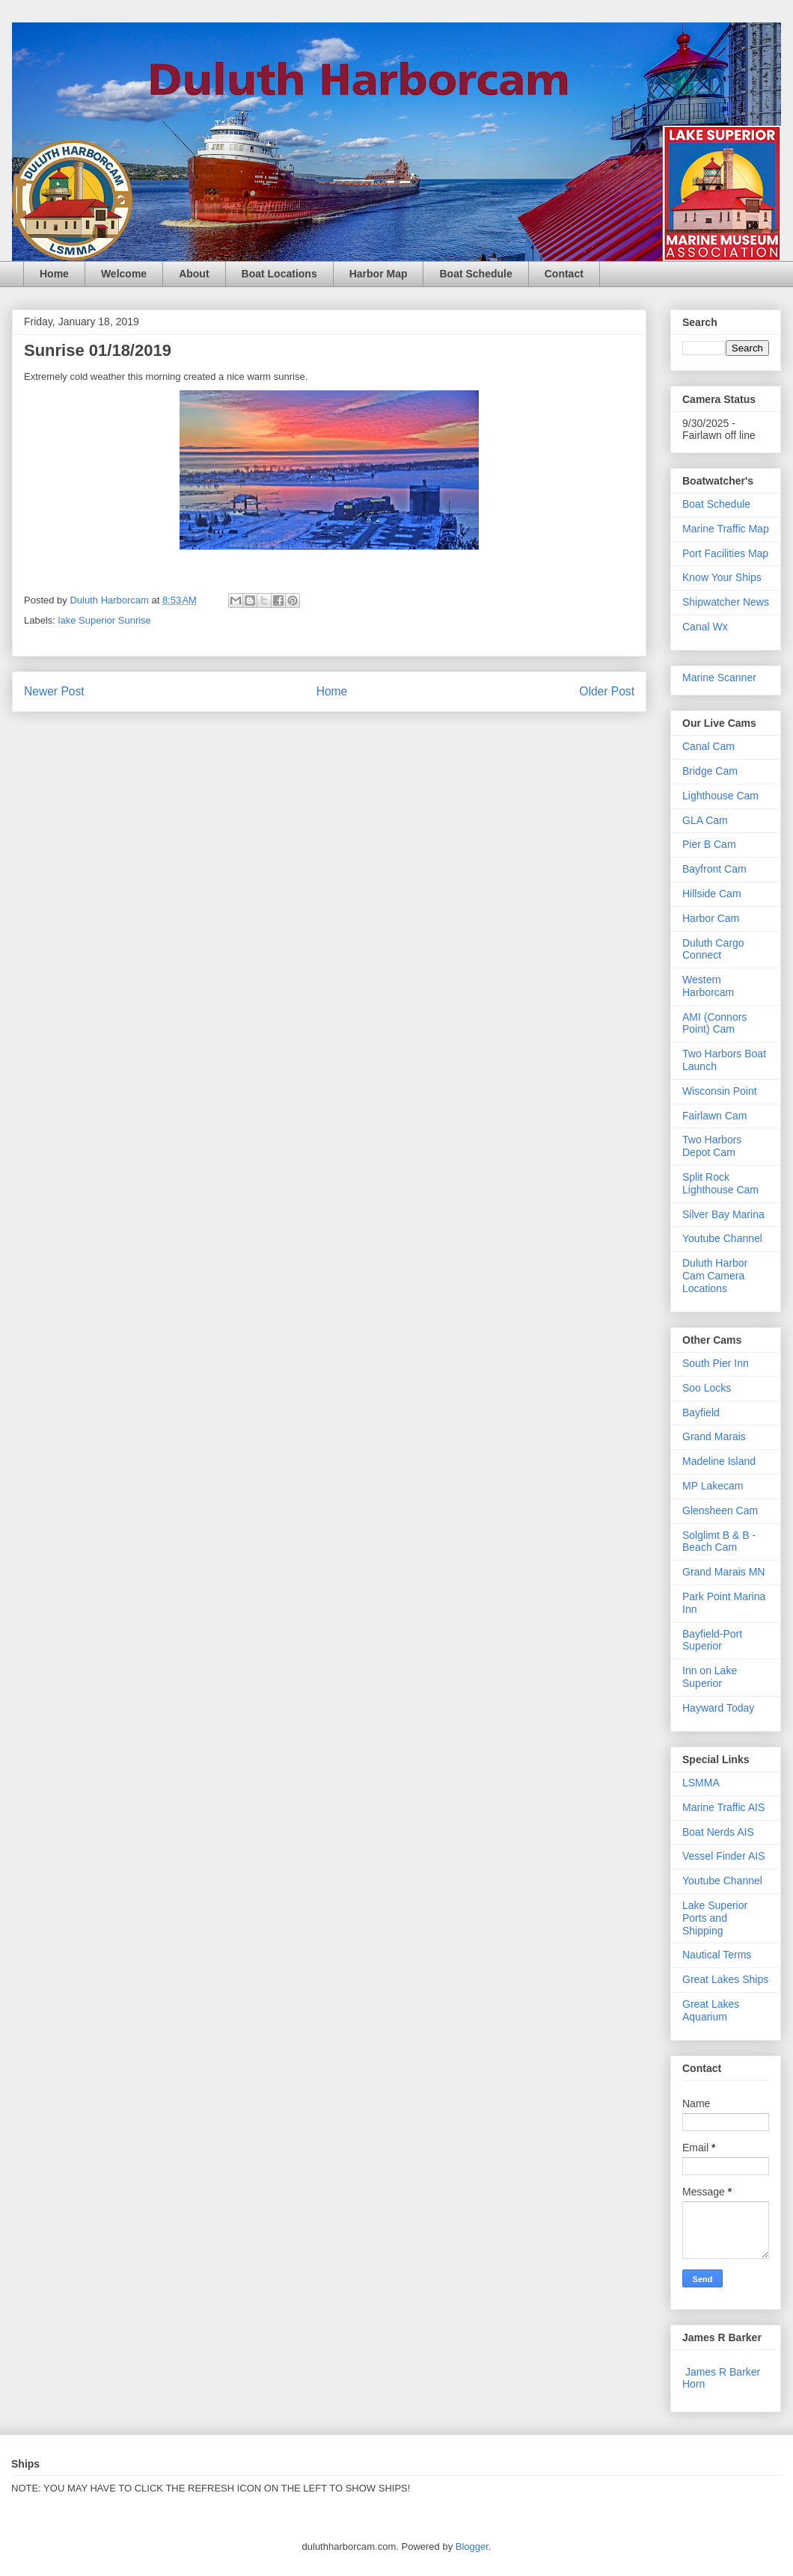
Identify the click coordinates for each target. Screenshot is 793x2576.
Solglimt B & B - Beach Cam (719, 1541)
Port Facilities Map (725, 553)
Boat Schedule (475, 274)
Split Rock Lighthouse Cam (720, 1183)
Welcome (124, 274)
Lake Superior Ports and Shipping (714, 1918)
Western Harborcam (708, 986)
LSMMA (701, 1783)
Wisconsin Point (719, 1091)
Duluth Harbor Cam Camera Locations (714, 1275)
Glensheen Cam (720, 1510)
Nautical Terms (716, 1955)
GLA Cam (705, 820)
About (194, 274)
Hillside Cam (711, 894)
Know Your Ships (722, 577)
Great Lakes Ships (725, 1979)
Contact (564, 274)
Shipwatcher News (725, 602)
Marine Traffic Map (725, 529)
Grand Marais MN (723, 1572)
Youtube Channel (722, 1238)
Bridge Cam (710, 771)
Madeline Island (719, 1461)
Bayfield (701, 1412)
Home (54, 274)
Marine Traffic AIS (723, 1807)
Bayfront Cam (714, 869)
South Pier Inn (715, 1363)
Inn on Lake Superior (709, 1676)
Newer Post (54, 691)
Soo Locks (706, 1388)
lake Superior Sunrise (104, 620)
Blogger (472, 2546)
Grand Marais (714, 1436)
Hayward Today (718, 1708)
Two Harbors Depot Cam (711, 1146)
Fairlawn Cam (714, 1116)
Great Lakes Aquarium (710, 2010)
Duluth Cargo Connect (713, 949)
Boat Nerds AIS (718, 1832)
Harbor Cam (710, 918)
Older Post (606, 691)
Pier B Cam (709, 844)
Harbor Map (378, 274)
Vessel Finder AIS (723, 1856)
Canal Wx (705, 627)
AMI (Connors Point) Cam (714, 1023)
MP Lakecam (712, 1486)
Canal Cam (708, 746)
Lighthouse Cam (720, 796)
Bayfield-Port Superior (712, 1640)
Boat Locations (279, 274)
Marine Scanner (719, 677)
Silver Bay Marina (723, 1214)
